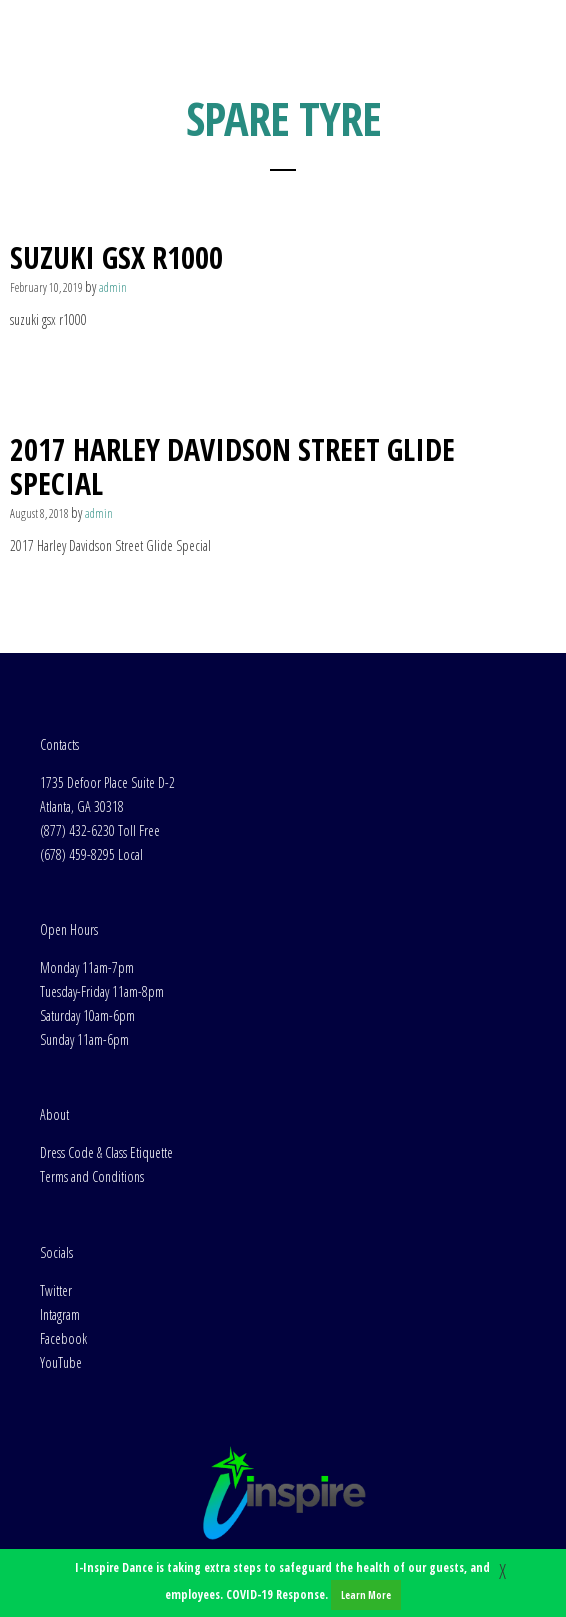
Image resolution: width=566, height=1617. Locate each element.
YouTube (61, 1362)
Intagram (60, 1314)
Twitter (56, 1290)
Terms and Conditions (92, 1176)
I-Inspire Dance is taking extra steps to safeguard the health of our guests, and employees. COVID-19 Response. (282, 1584)
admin (113, 287)
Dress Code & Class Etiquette (106, 1152)
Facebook (63, 1338)
